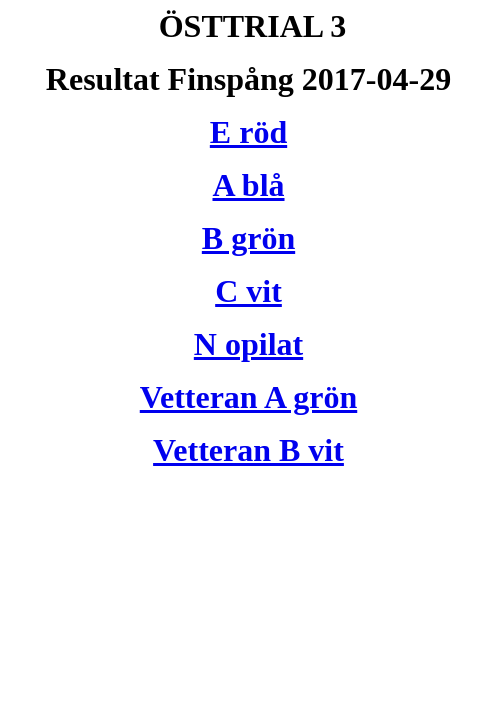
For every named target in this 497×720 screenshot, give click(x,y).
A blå (248, 185)
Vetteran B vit (248, 450)
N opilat (248, 344)
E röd (248, 132)
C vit (248, 291)
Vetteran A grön (248, 397)
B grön (248, 238)
